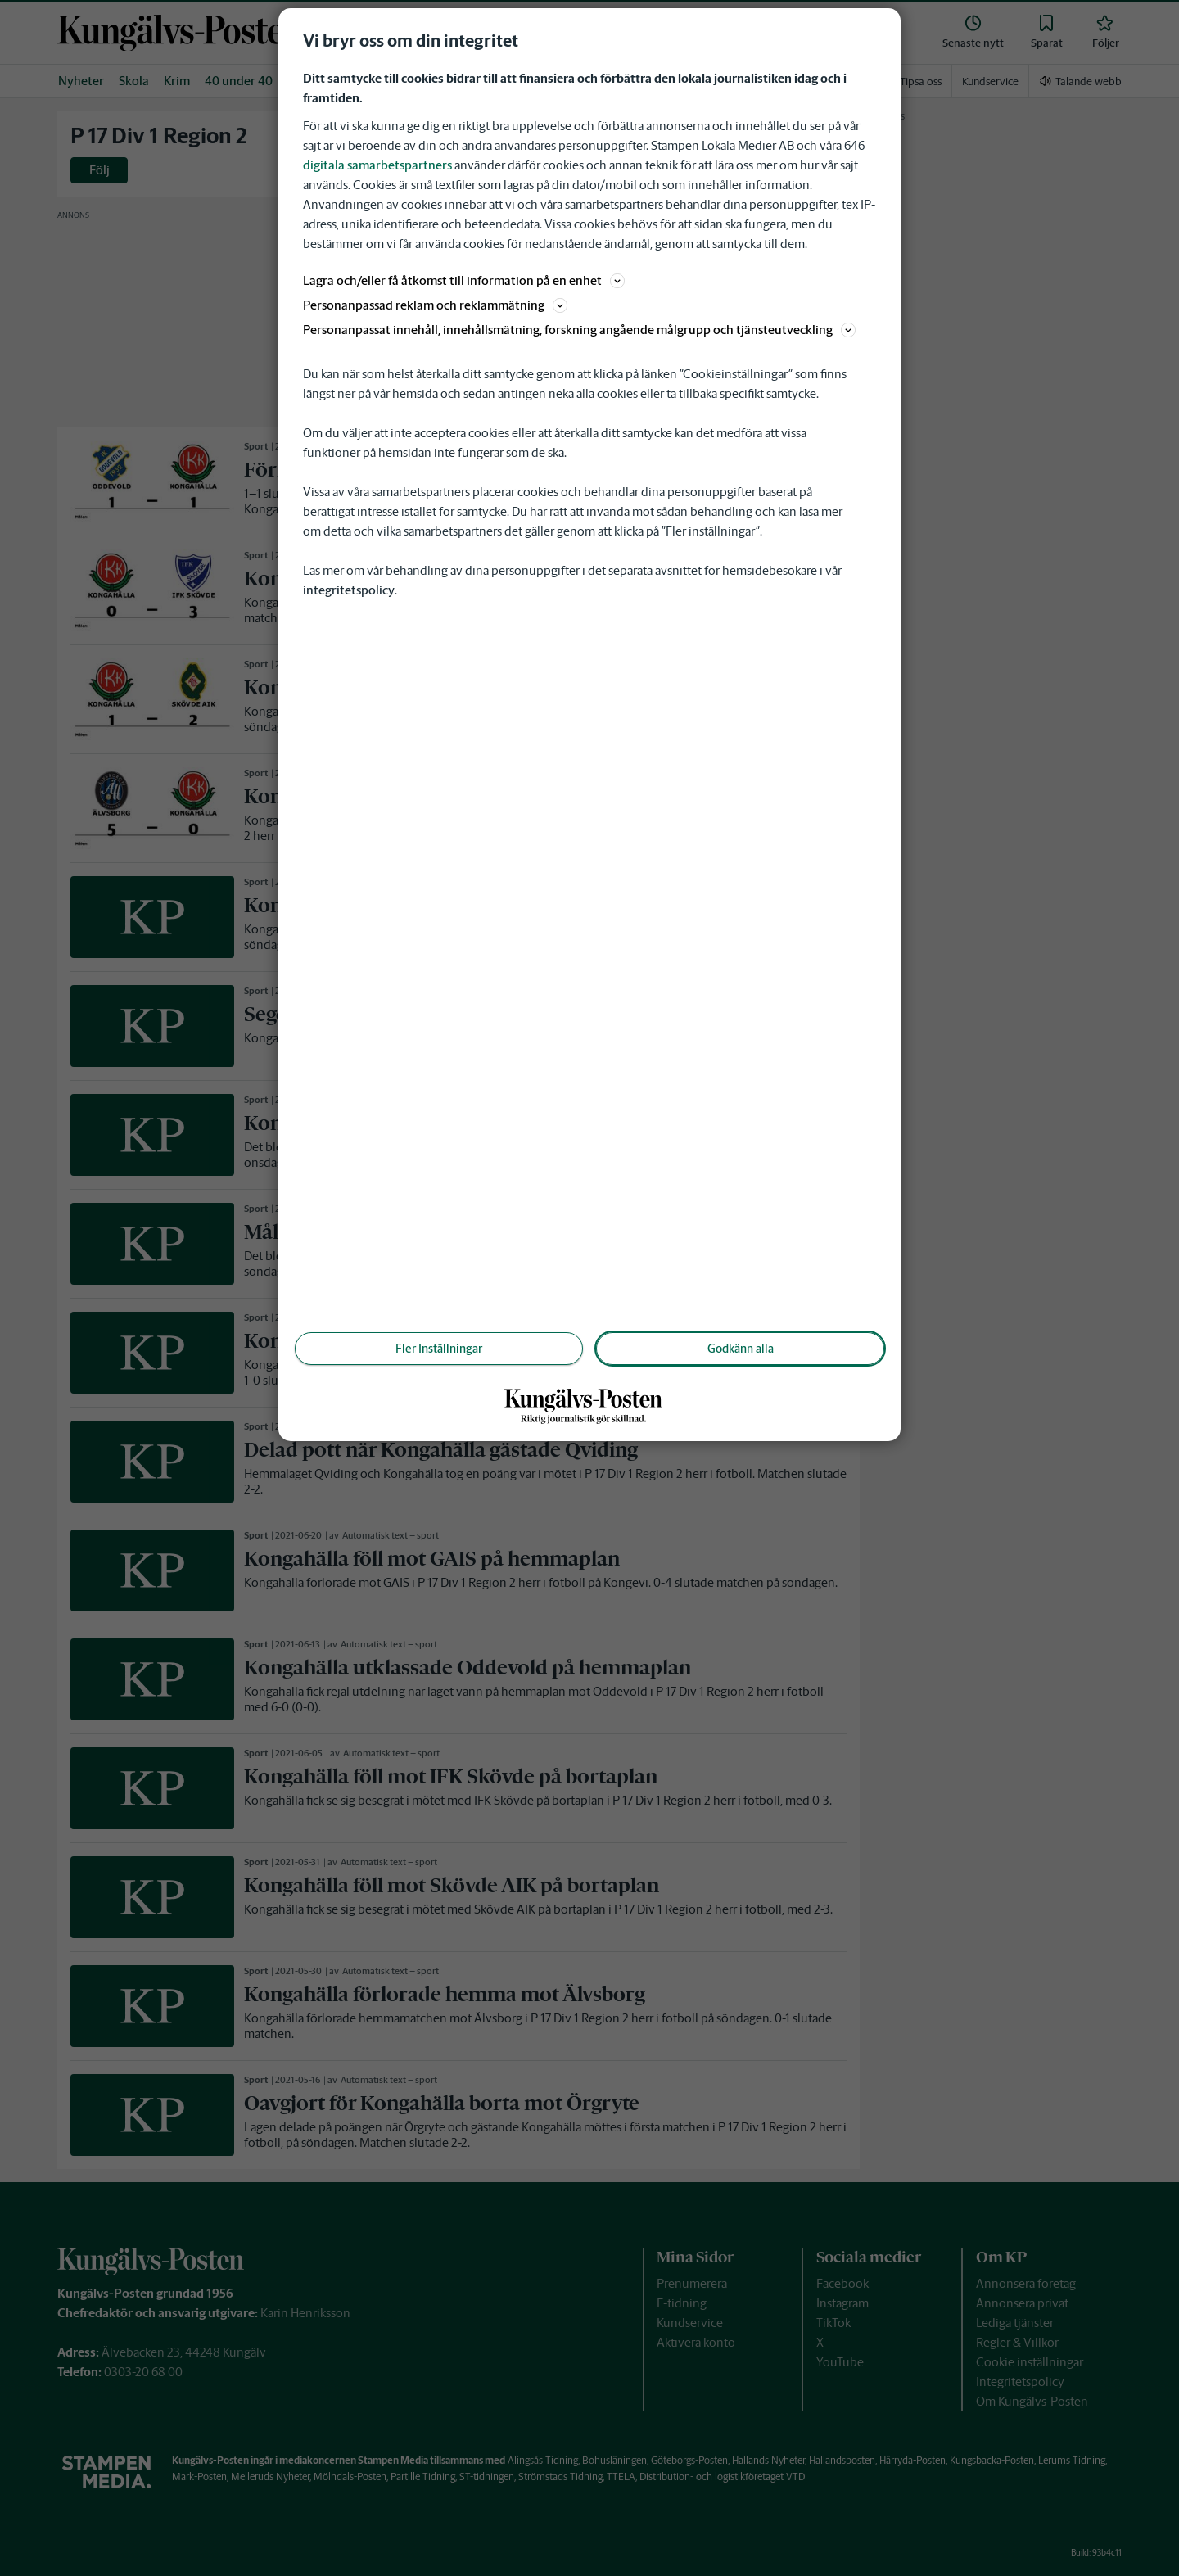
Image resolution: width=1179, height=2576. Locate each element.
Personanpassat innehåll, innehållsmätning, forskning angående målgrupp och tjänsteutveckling (579, 329)
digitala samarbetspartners (377, 165)
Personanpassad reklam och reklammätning (435, 305)
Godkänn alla (740, 1348)
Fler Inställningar (438, 1348)
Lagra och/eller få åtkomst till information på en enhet (464, 280)
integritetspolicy (349, 590)
